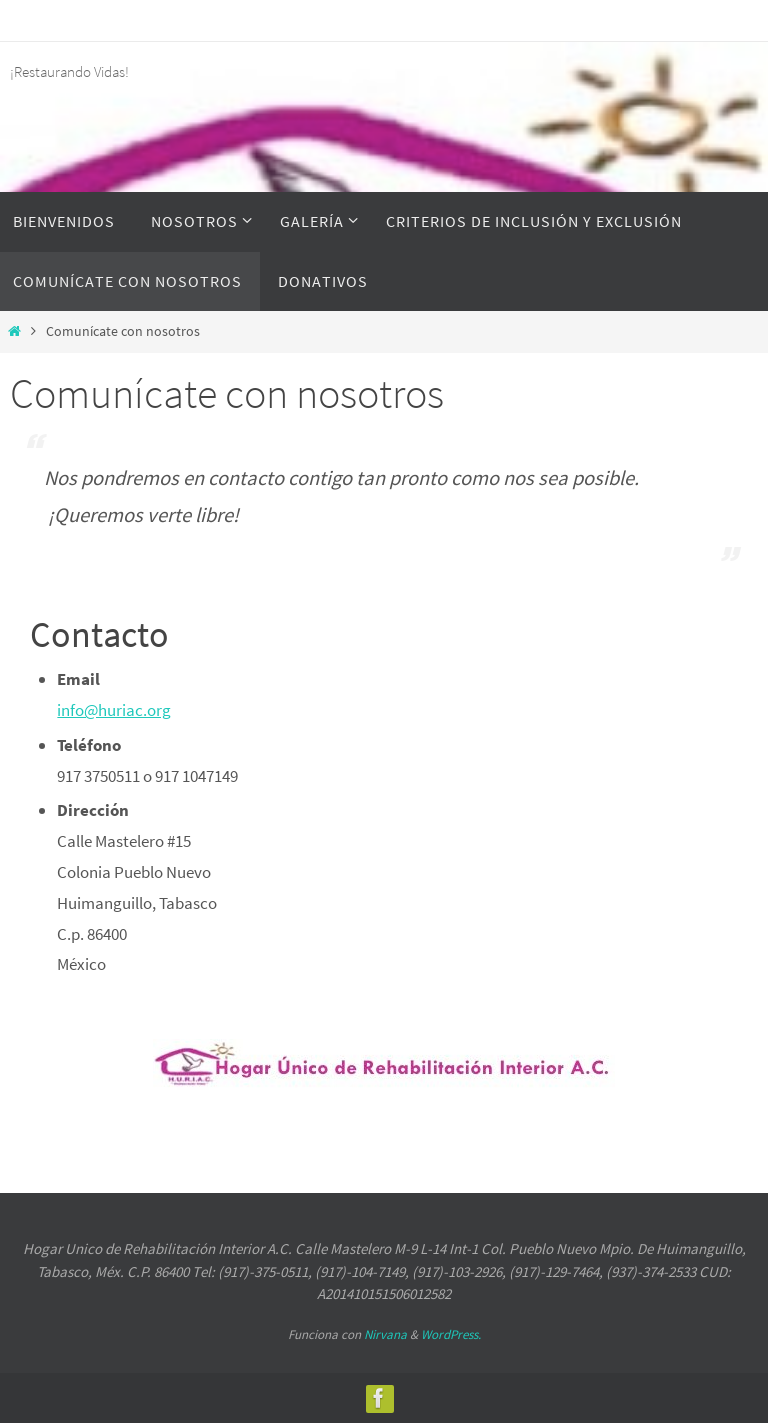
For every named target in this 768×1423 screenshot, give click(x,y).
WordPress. (451, 1334)
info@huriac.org (114, 710)
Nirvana (385, 1334)
